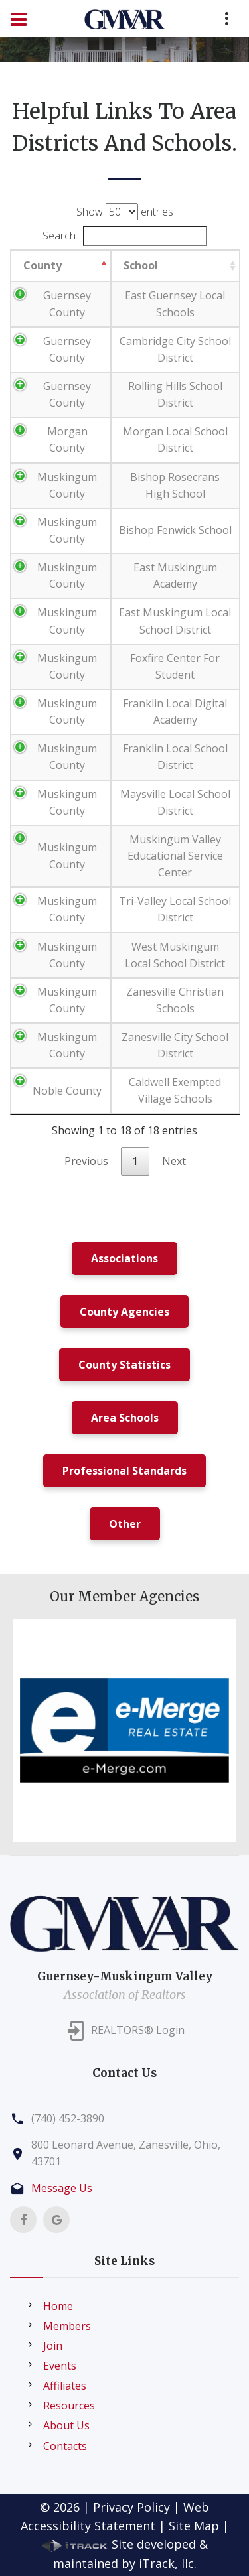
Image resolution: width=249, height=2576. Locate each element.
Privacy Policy (131, 2507)
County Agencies (124, 1311)
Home (58, 2306)
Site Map (194, 2526)
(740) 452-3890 (67, 2118)
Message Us (61, 2188)
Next (174, 1161)
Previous (86, 1161)
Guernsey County (67, 303)
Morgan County (67, 439)
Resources (69, 2405)
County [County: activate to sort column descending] (42, 265)
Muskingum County (67, 485)
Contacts (65, 2446)
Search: (124, 236)
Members (67, 2326)
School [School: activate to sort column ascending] (141, 265)
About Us (66, 2425)
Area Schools (125, 1417)
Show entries (124, 211)
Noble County (67, 1090)
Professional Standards (124, 1470)
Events (59, 2365)
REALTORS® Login (138, 2030)
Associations (124, 1258)
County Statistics (124, 1364)
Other (125, 1524)
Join (52, 2346)
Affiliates (64, 2385)
